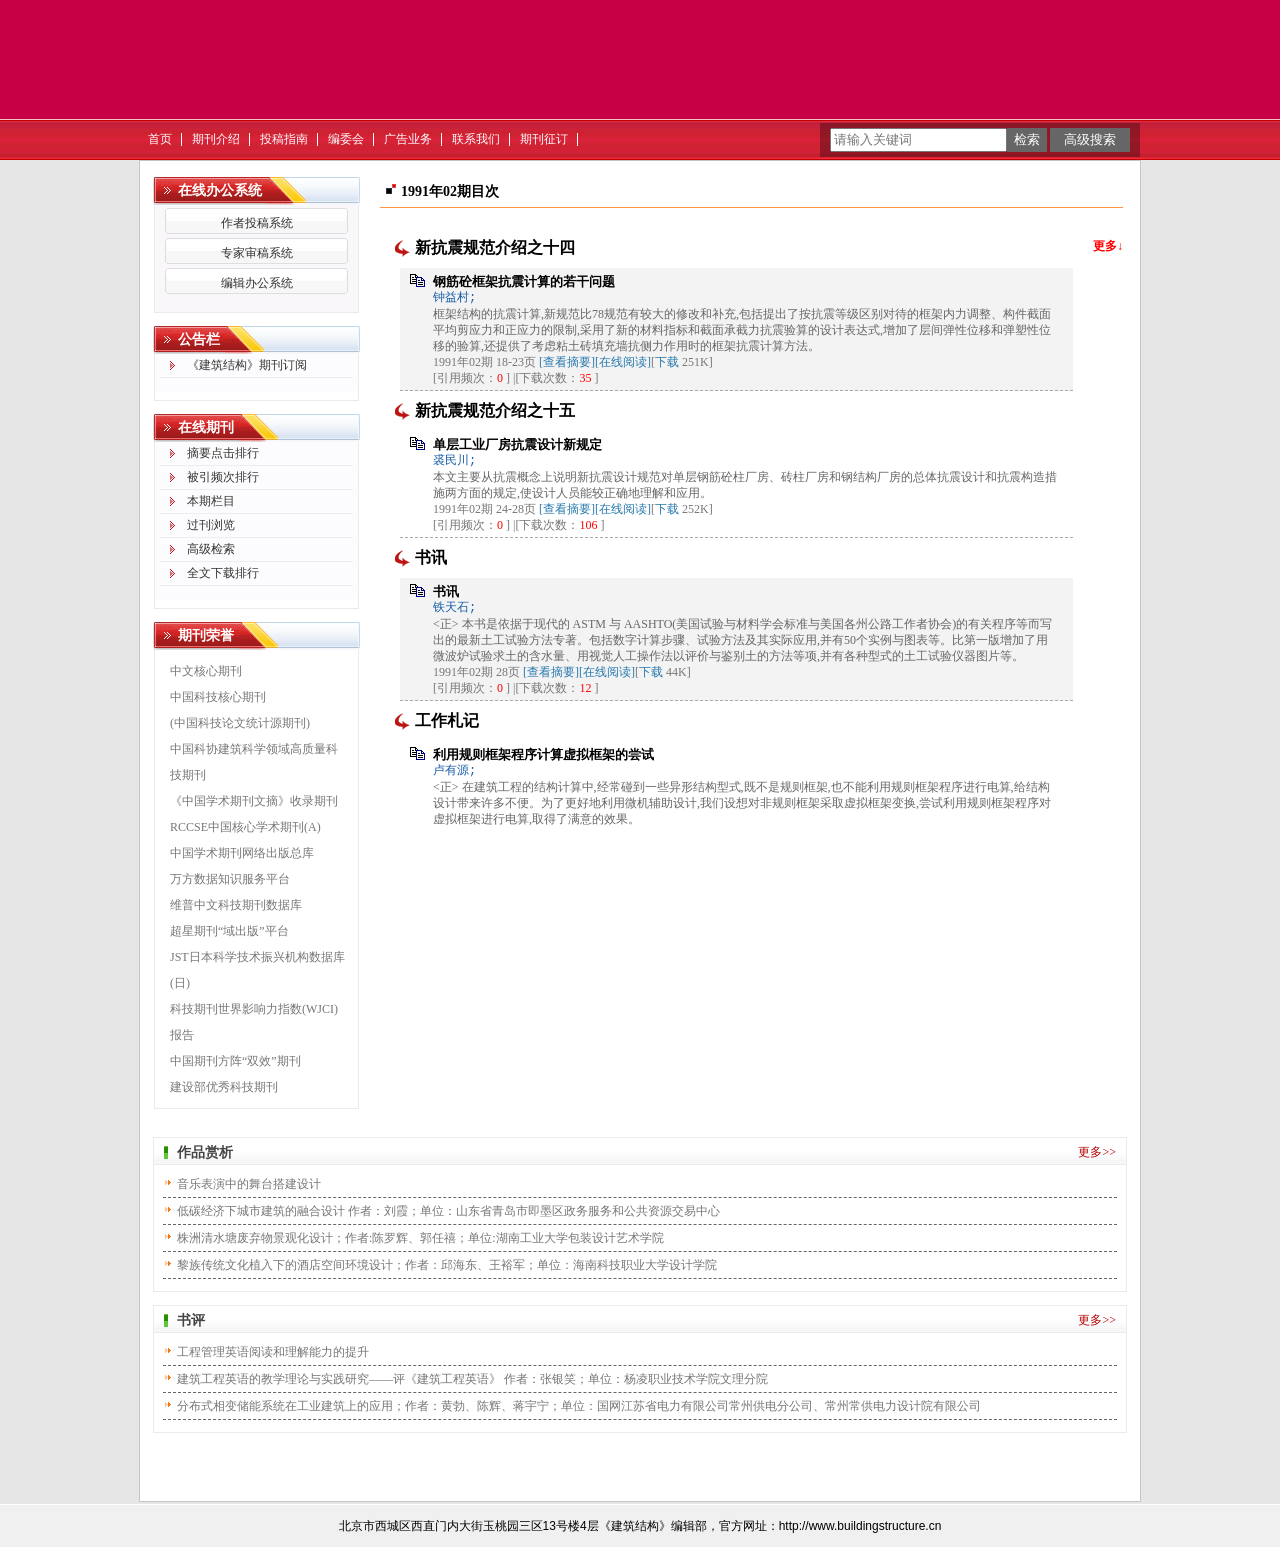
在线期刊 (206, 427)
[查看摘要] (567, 362)
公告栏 (199, 339)
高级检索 (211, 549)
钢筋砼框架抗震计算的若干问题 (524, 281)
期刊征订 (544, 139)
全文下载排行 (223, 573)
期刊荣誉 (206, 635)
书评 (191, 1320)
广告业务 (408, 139)
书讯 (446, 591)
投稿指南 (284, 139)
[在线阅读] (623, 362)
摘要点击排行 (223, 453)
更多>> (1097, 1152)
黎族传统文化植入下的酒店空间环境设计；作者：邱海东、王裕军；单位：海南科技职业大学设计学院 (447, 1265)
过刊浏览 (211, 525)
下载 (667, 362)
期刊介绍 (216, 139)
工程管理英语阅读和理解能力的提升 (273, 1352)
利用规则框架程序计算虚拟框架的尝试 (543, 754)
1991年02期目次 (450, 191)
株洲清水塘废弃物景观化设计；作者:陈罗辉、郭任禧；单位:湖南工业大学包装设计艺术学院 (420, 1238)
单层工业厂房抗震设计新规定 (517, 444)
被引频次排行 (223, 477)
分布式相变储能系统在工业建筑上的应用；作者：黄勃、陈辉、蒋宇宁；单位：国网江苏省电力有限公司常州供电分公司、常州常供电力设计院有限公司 (579, 1406)
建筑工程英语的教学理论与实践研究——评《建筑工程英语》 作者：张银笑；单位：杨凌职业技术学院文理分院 (472, 1379)
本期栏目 (211, 501)
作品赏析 (205, 1152)
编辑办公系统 (257, 283)
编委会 (346, 139)
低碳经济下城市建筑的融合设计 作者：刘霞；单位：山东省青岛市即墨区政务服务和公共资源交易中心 (448, 1211)
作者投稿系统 (257, 223)
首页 (160, 139)
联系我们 (476, 139)
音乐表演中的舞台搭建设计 (249, 1184)
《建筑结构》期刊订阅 (247, 365)
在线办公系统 (220, 190)
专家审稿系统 (257, 253)
